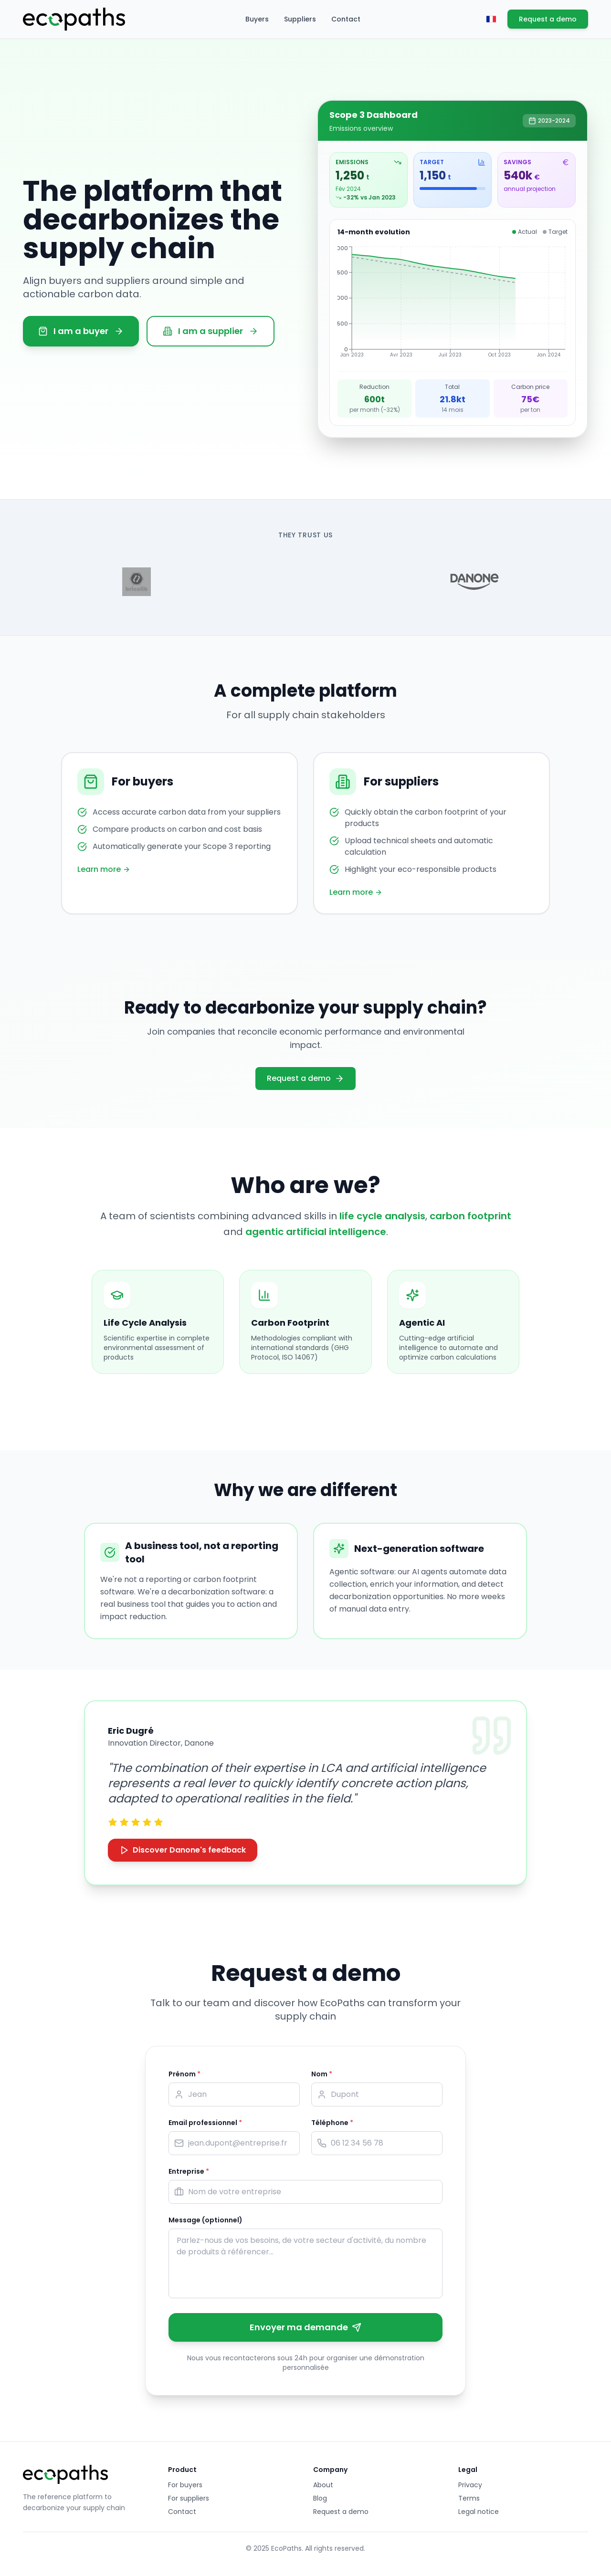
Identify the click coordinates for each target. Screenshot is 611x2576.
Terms (469, 2498)
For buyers (185, 2485)
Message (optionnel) (205, 2220)
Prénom (184, 2074)
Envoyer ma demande (305, 2327)
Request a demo (548, 19)
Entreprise (189, 2171)
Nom (321, 2074)
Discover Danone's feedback (182, 1849)
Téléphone (332, 2122)
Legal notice (478, 2511)
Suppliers (300, 19)
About (323, 2485)
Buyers (257, 19)
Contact (345, 19)
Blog (320, 2498)
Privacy (470, 2485)
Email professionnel (205, 2122)
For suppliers (188, 2498)
